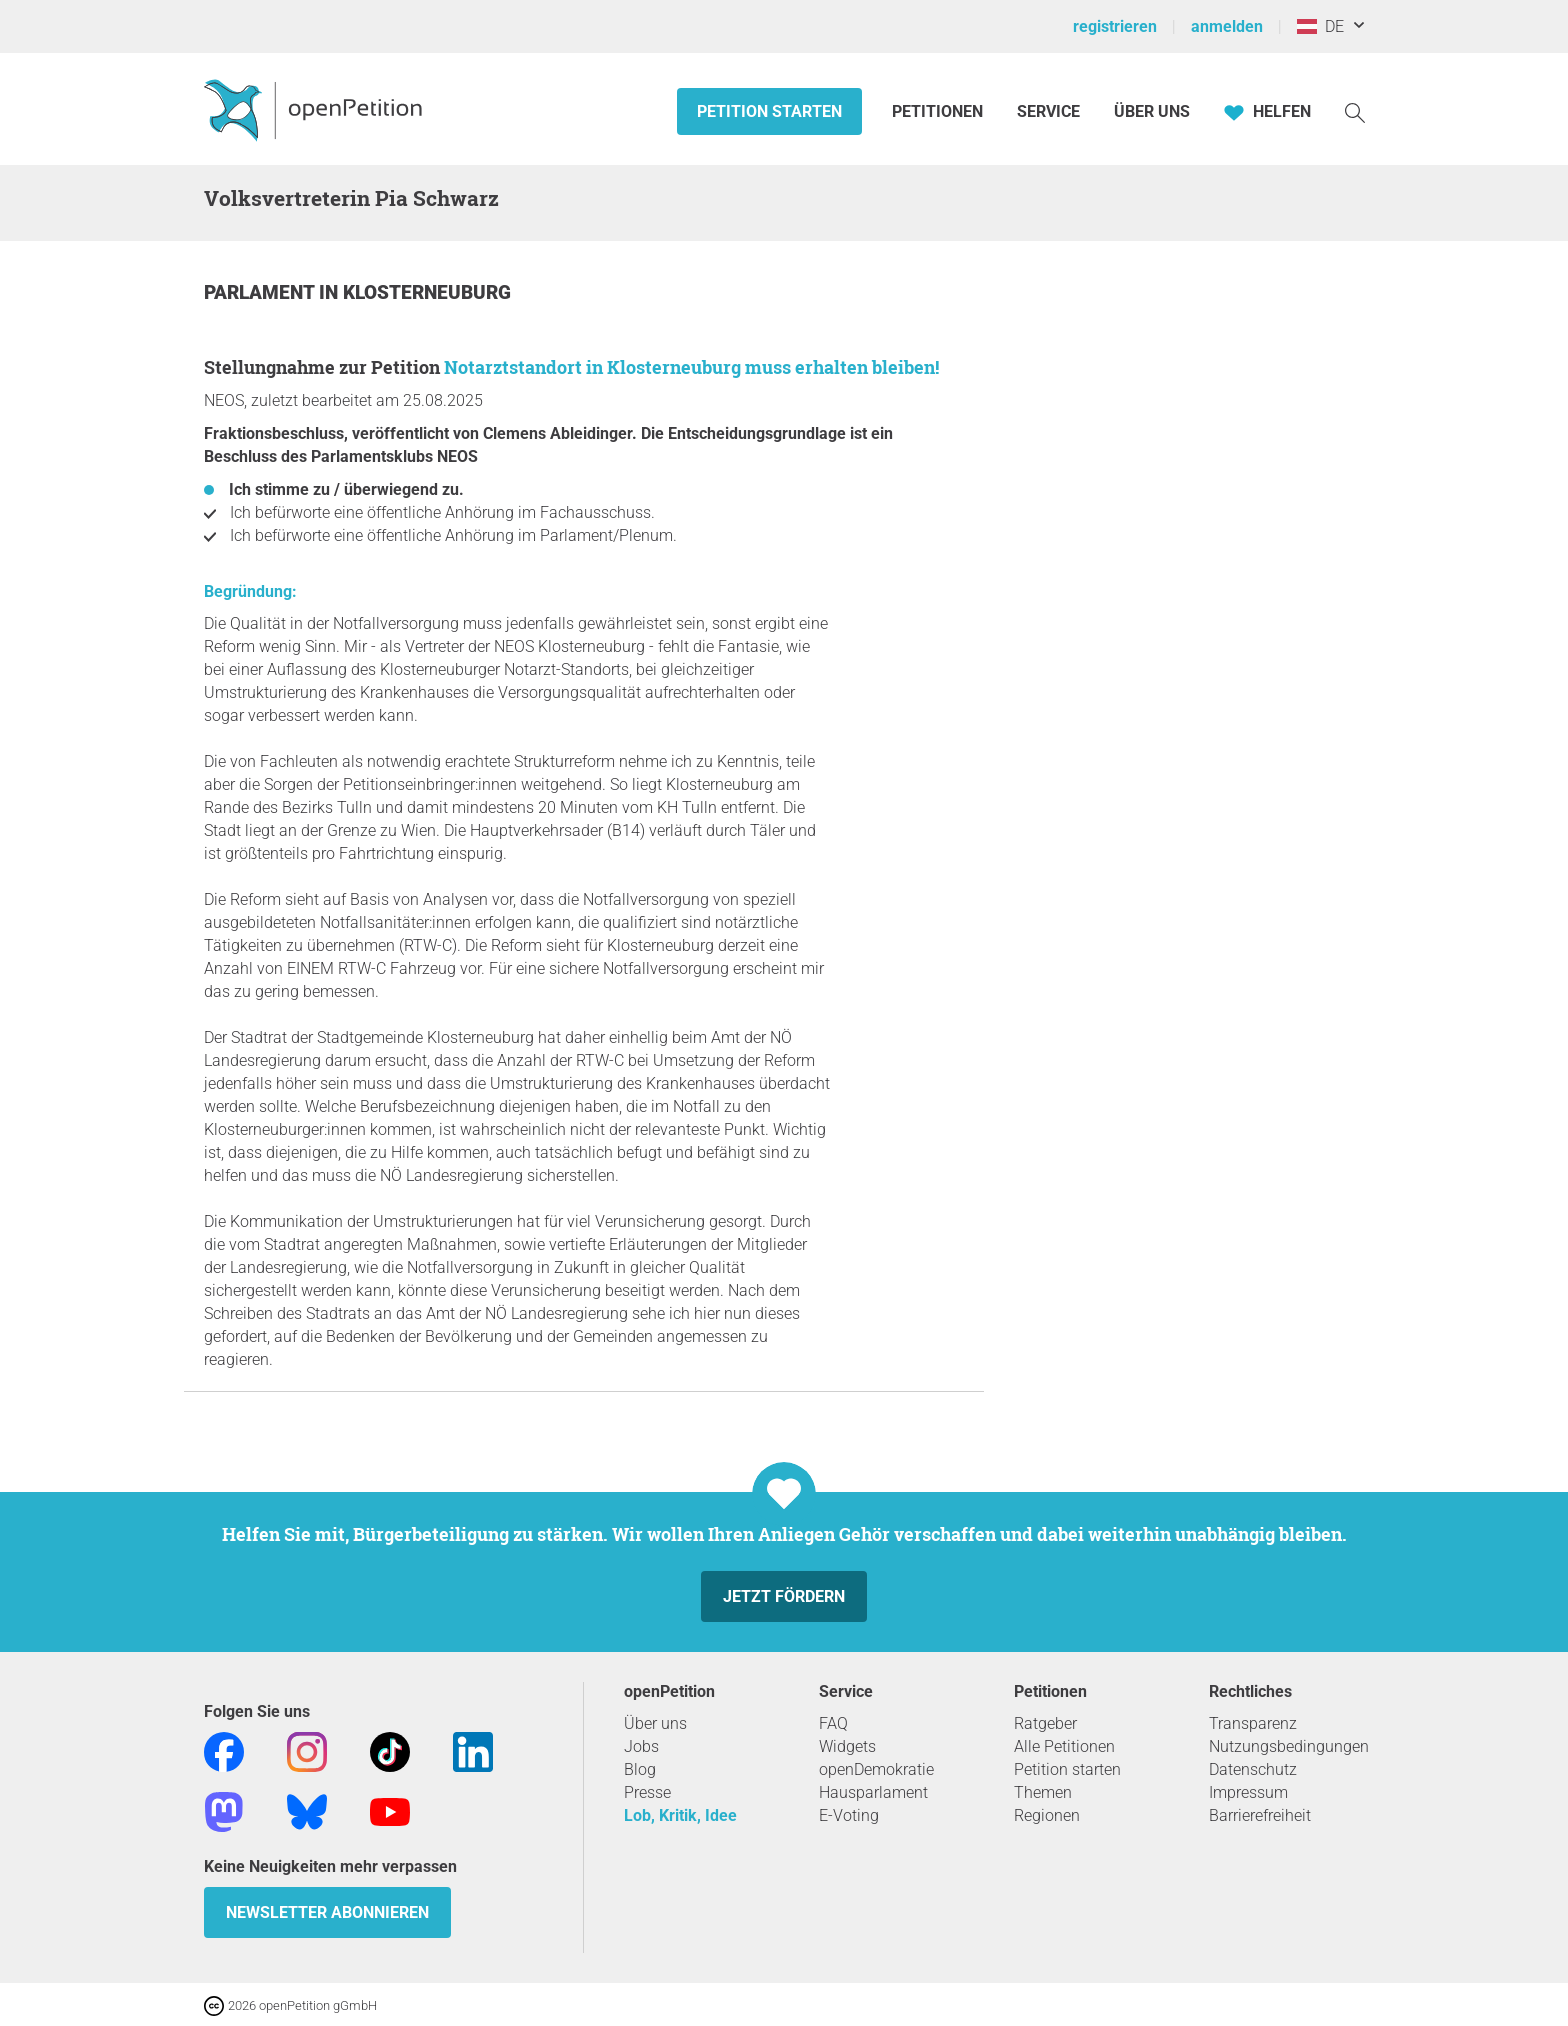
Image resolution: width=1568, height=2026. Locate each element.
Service (1048, 111)
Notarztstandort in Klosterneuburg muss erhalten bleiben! (691, 367)
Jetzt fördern (784, 1596)
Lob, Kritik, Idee (680, 1815)
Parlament (261, 292)
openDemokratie (876, 1769)
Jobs (641, 1746)
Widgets (847, 1746)
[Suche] (1355, 111)
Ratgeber (1045, 1723)
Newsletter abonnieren (327, 1912)
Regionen (1047, 1815)
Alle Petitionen (1064, 1746)
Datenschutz (1253, 1769)
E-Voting (849, 1815)
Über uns (655, 1723)
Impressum (1248, 1792)
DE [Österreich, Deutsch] (1320, 26)
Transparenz (1253, 1723)
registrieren (1115, 26)
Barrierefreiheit (1260, 1815)
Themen (1043, 1792)
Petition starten (769, 111)
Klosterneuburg (427, 292)
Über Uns (1152, 111)
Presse (647, 1792)
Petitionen (939, 111)
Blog (640, 1769)
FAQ (833, 1723)
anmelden (1227, 26)
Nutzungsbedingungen (1289, 1746)
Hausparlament (873, 1792)
